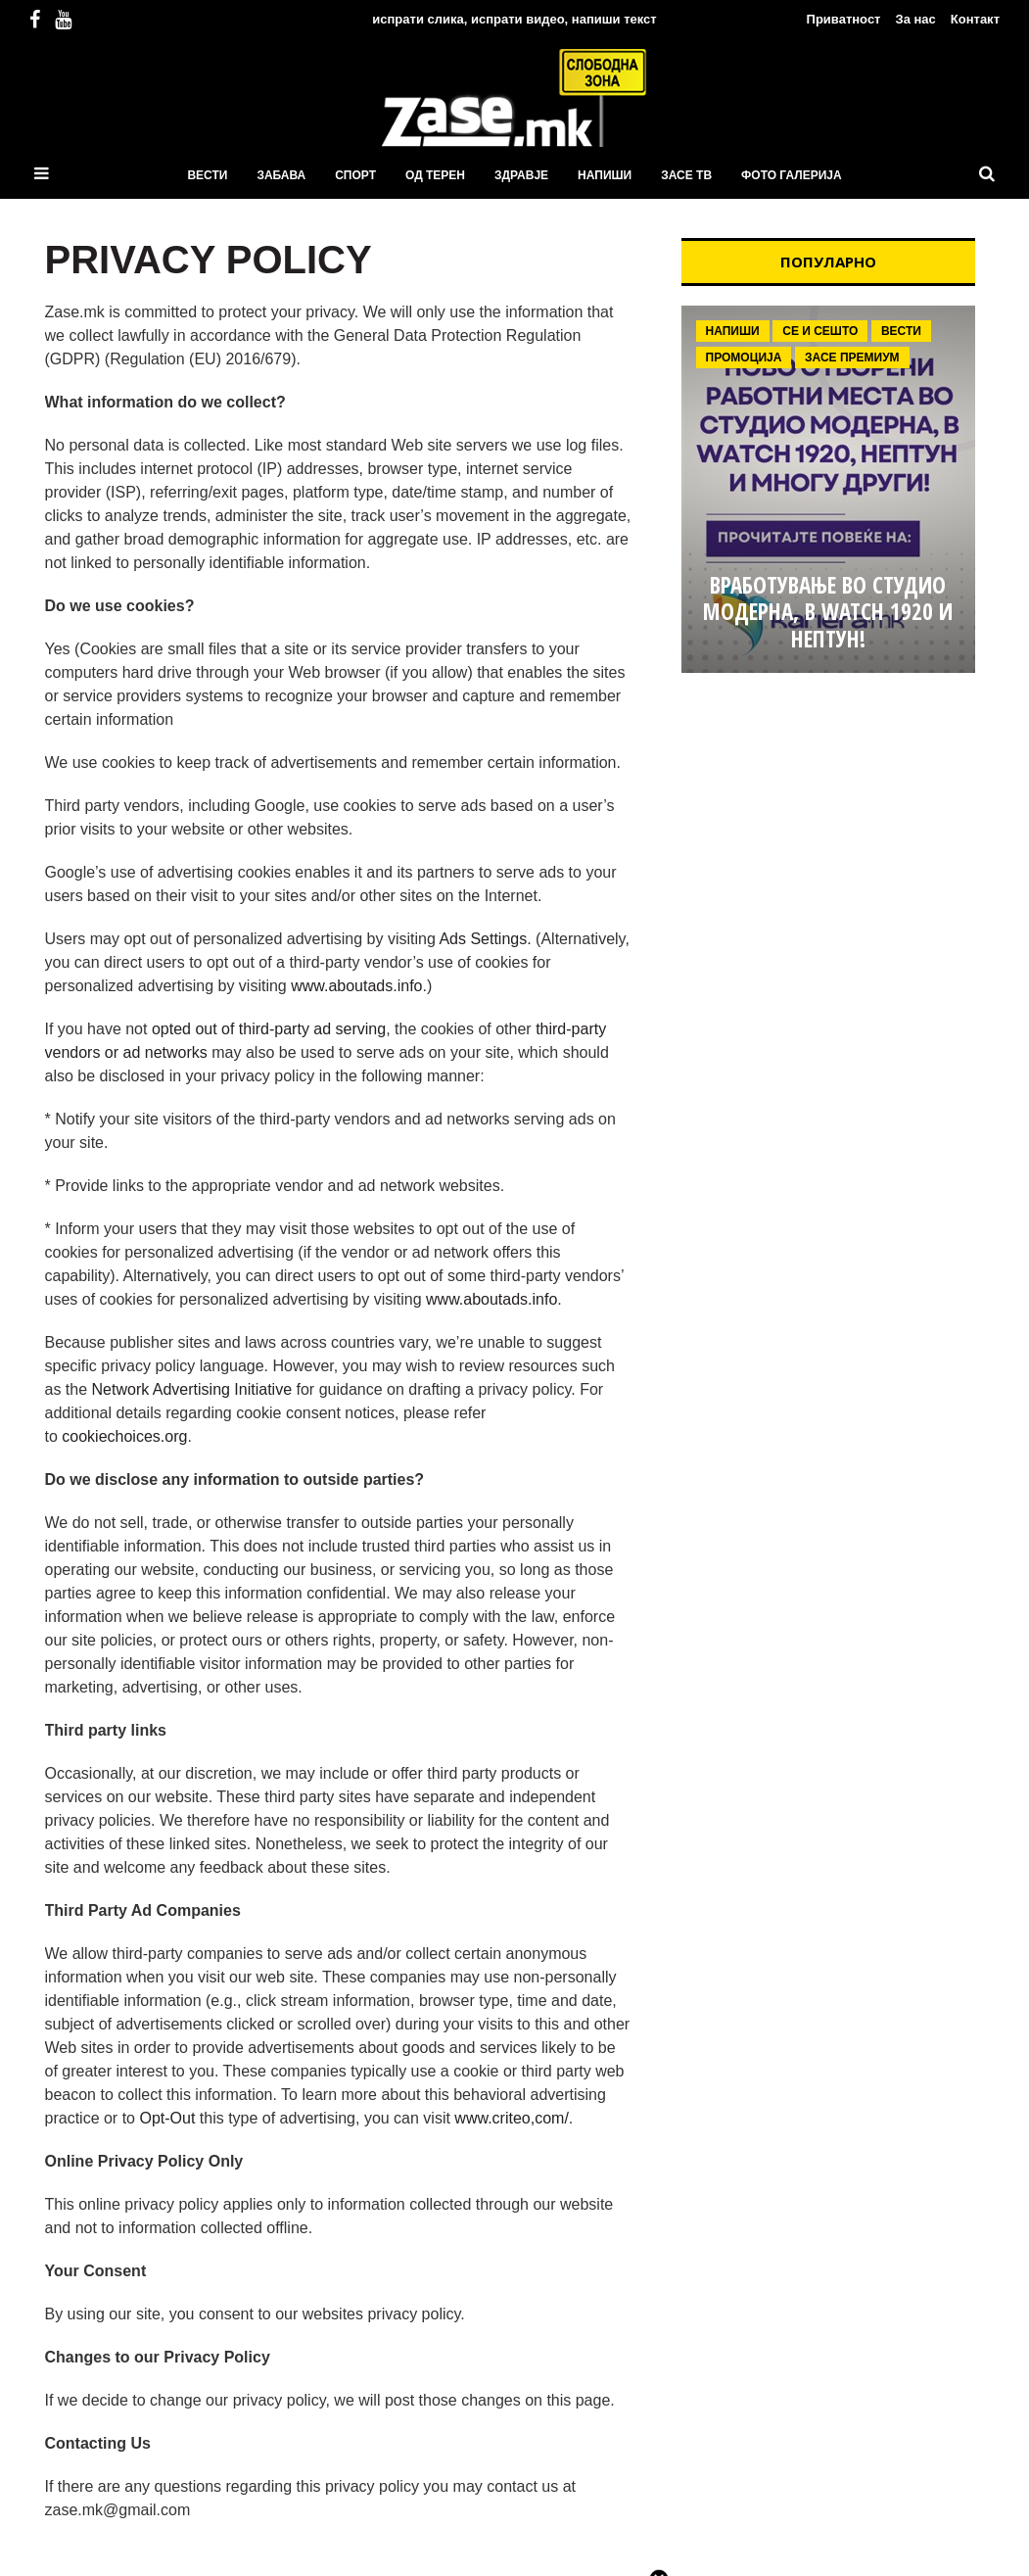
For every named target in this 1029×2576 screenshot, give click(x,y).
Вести (207, 175)
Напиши (604, 175)
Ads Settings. (485, 938)
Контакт (975, 19)
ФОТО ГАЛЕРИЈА (791, 175)
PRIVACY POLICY (208, 259)
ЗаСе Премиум (852, 357)
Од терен (435, 175)
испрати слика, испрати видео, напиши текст (514, 19)
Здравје (521, 175)
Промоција (744, 357)
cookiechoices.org (124, 1436)
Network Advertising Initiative (192, 1389)
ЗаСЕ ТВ (686, 175)
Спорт (355, 175)
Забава (281, 175)
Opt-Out (167, 2118)
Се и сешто (820, 331)
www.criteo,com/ (511, 2118)
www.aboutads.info (356, 986)
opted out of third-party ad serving (269, 1029)
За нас (915, 19)
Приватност (844, 19)
